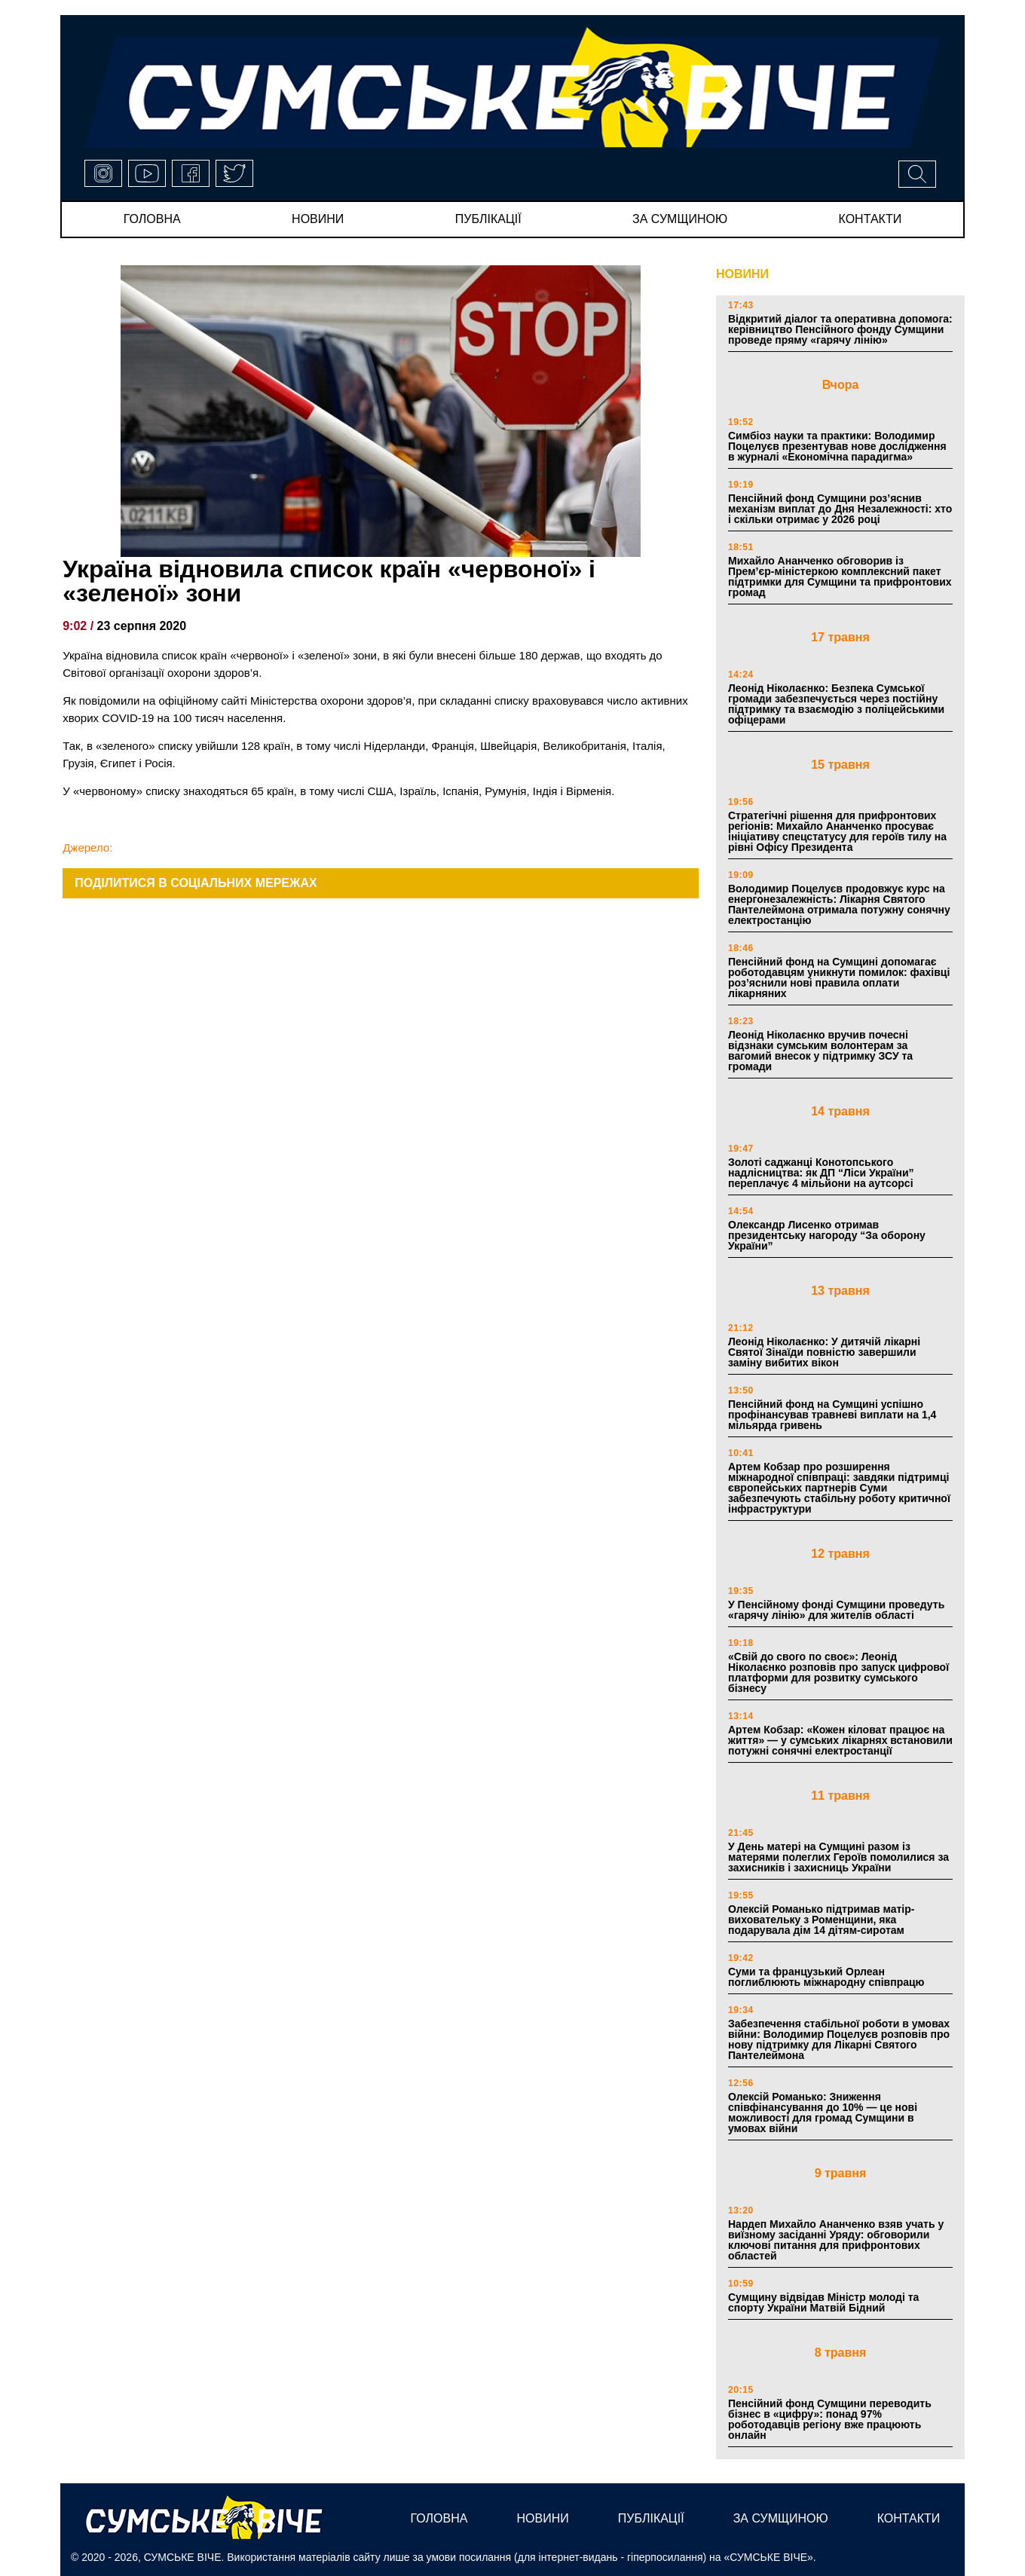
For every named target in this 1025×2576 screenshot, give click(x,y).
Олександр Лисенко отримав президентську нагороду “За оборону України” (827, 1235)
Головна (152, 219)
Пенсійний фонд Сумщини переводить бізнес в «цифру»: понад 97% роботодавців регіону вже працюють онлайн (830, 2419)
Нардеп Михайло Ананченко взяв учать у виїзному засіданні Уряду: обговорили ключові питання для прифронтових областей (836, 2240)
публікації (488, 219)
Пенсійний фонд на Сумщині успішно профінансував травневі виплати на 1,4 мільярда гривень (832, 1414)
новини (318, 219)
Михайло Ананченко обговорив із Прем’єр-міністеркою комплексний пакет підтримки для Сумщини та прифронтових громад (840, 576)
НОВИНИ (742, 274)
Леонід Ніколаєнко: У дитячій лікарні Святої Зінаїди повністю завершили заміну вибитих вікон (824, 1352)
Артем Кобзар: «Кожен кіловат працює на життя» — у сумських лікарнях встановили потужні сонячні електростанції (840, 1740)
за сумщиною (679, 219)
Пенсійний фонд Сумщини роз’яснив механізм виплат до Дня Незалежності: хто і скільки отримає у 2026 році (840, 508)
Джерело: (87, 847)
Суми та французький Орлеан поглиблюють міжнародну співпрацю (826, 1977)
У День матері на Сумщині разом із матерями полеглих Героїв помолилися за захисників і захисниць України (838, 1857)
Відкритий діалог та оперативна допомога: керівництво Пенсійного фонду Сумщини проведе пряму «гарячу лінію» (840, 329)
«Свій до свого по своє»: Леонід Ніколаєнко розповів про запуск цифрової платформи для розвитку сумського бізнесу (838, 1672)
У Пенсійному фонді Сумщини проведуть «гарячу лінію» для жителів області (836, 1610)
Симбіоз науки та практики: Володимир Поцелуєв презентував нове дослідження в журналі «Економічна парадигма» (837, 446)
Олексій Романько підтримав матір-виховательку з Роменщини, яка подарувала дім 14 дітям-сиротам (821, 1919)
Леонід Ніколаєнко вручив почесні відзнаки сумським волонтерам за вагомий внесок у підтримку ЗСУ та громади (820, 1050)
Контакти (870, 219)
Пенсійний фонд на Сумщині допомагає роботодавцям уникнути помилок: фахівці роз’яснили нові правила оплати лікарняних (839, 977)
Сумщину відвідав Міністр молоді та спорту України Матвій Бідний (823, 2302)
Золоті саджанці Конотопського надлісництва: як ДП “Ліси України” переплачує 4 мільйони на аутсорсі (821, 1172)
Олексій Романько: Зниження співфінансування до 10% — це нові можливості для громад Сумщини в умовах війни (822, 2112)
